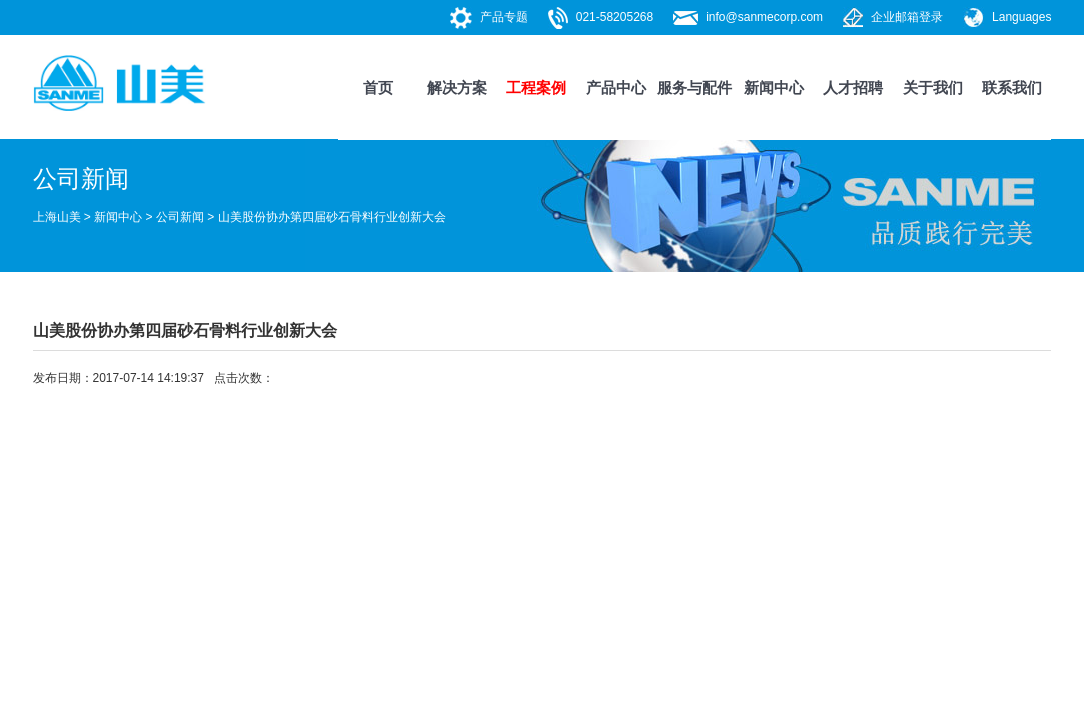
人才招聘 (853, 87)
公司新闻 (180, 217)
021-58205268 (614, 17)
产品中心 (616, 87)
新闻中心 (774, 87)
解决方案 (457, 87)
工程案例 (536, 87)
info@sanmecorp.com (764, 17)
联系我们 (1012, 87)
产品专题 (504, 17)
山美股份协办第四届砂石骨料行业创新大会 (332, 217)
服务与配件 (694, 87)
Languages (1021, 17)
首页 (378, 87)
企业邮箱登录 (907, 17)
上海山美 (57, 217)
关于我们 (933, 87)
